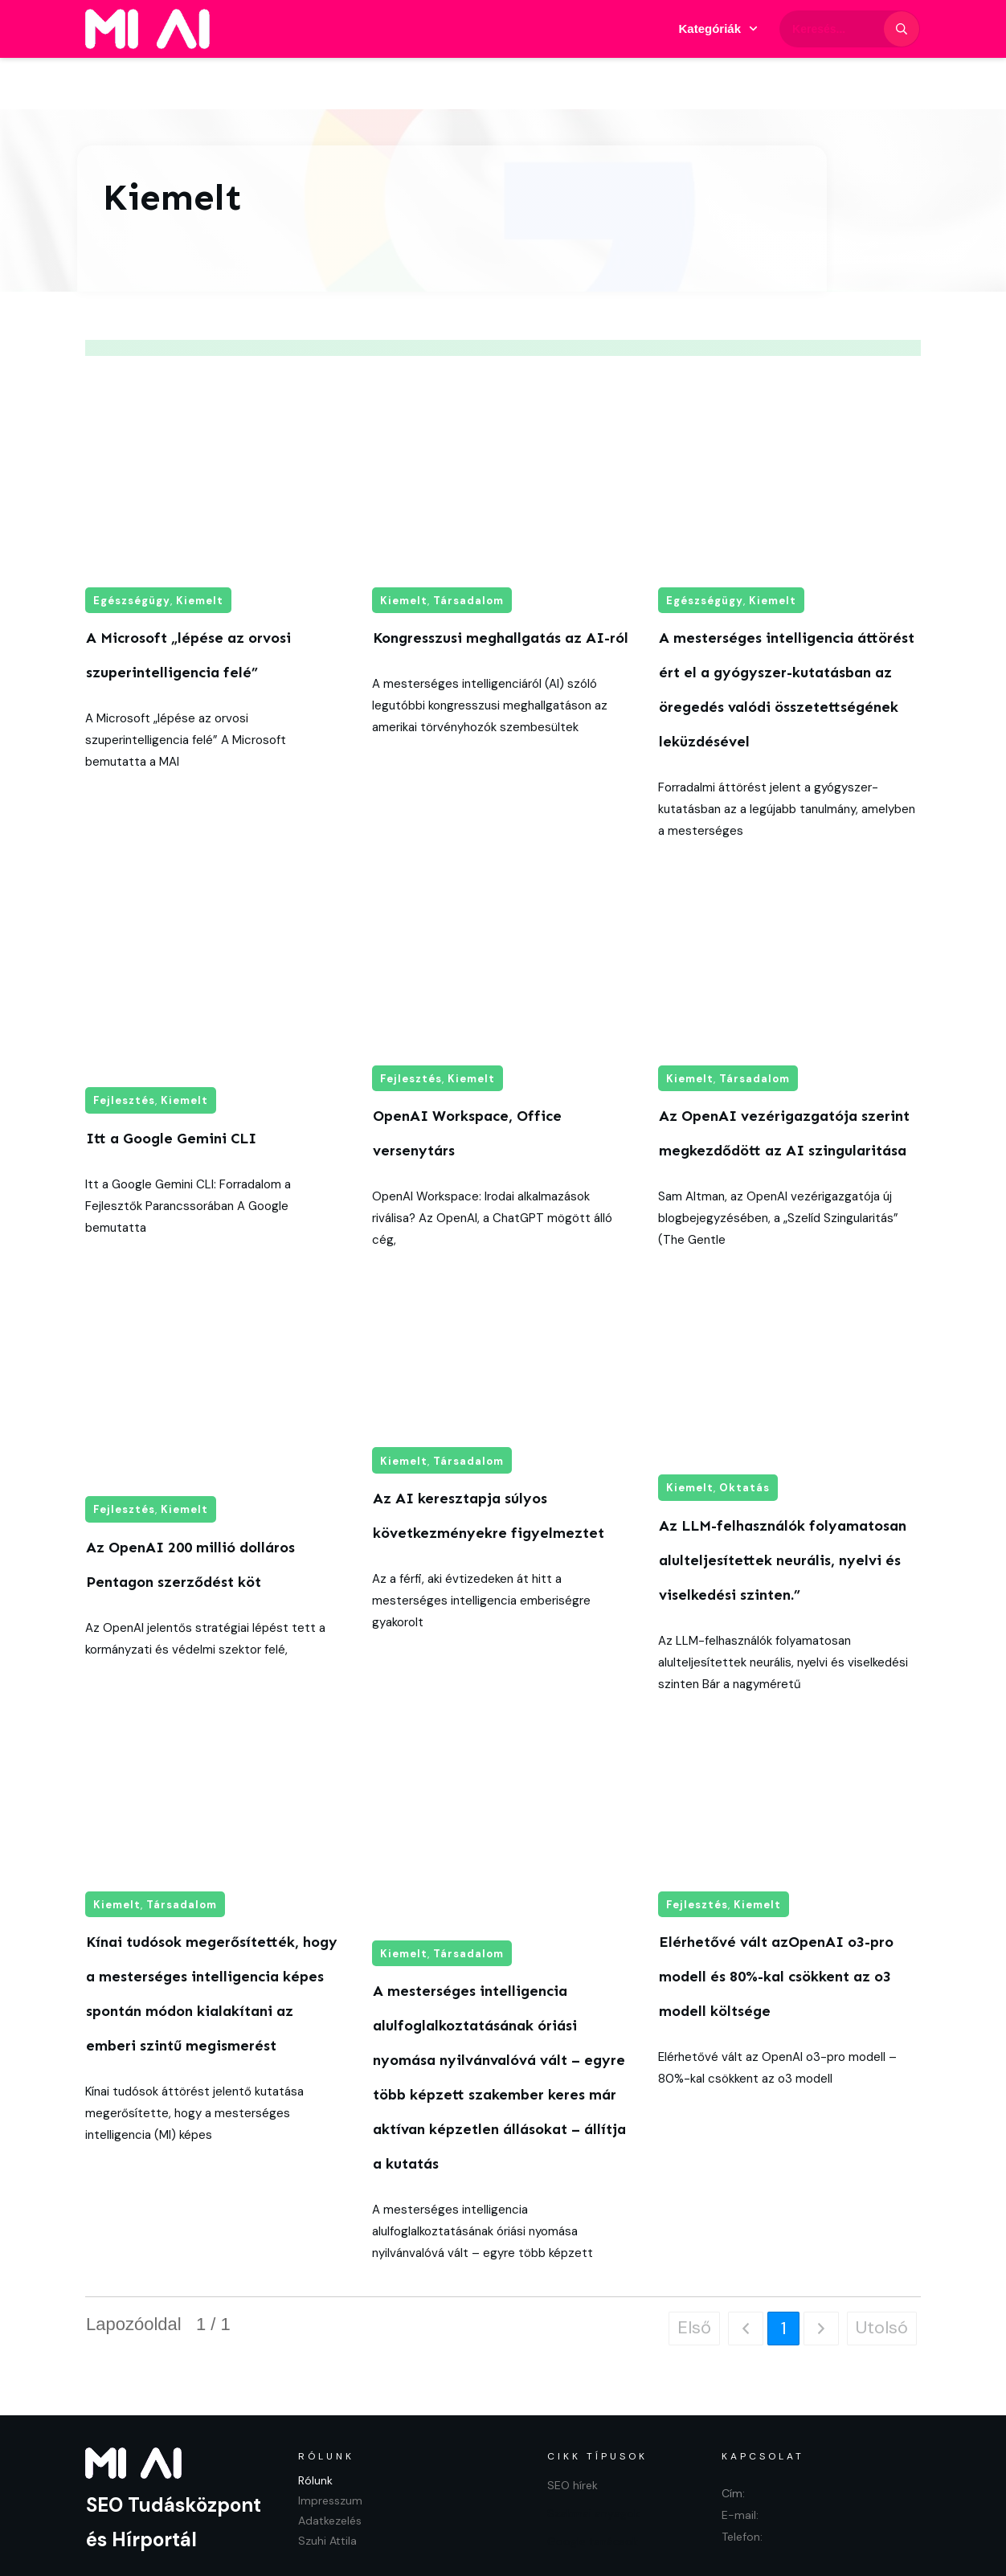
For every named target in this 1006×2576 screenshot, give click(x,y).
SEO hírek (572, 2434)
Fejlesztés (124, 1049)
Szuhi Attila (327, 2489)
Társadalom (468, 549)
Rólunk (315, 2429)
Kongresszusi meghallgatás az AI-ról (500, 586)
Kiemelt (199, 549)
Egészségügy (131, 549)
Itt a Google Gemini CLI (171, 1087)
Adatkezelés (330, 2469)
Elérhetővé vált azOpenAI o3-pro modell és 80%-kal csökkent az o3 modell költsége (776, 1925)
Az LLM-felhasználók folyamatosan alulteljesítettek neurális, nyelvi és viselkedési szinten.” (782, 1509)
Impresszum (330, 2449)
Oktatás (744, 1436)
